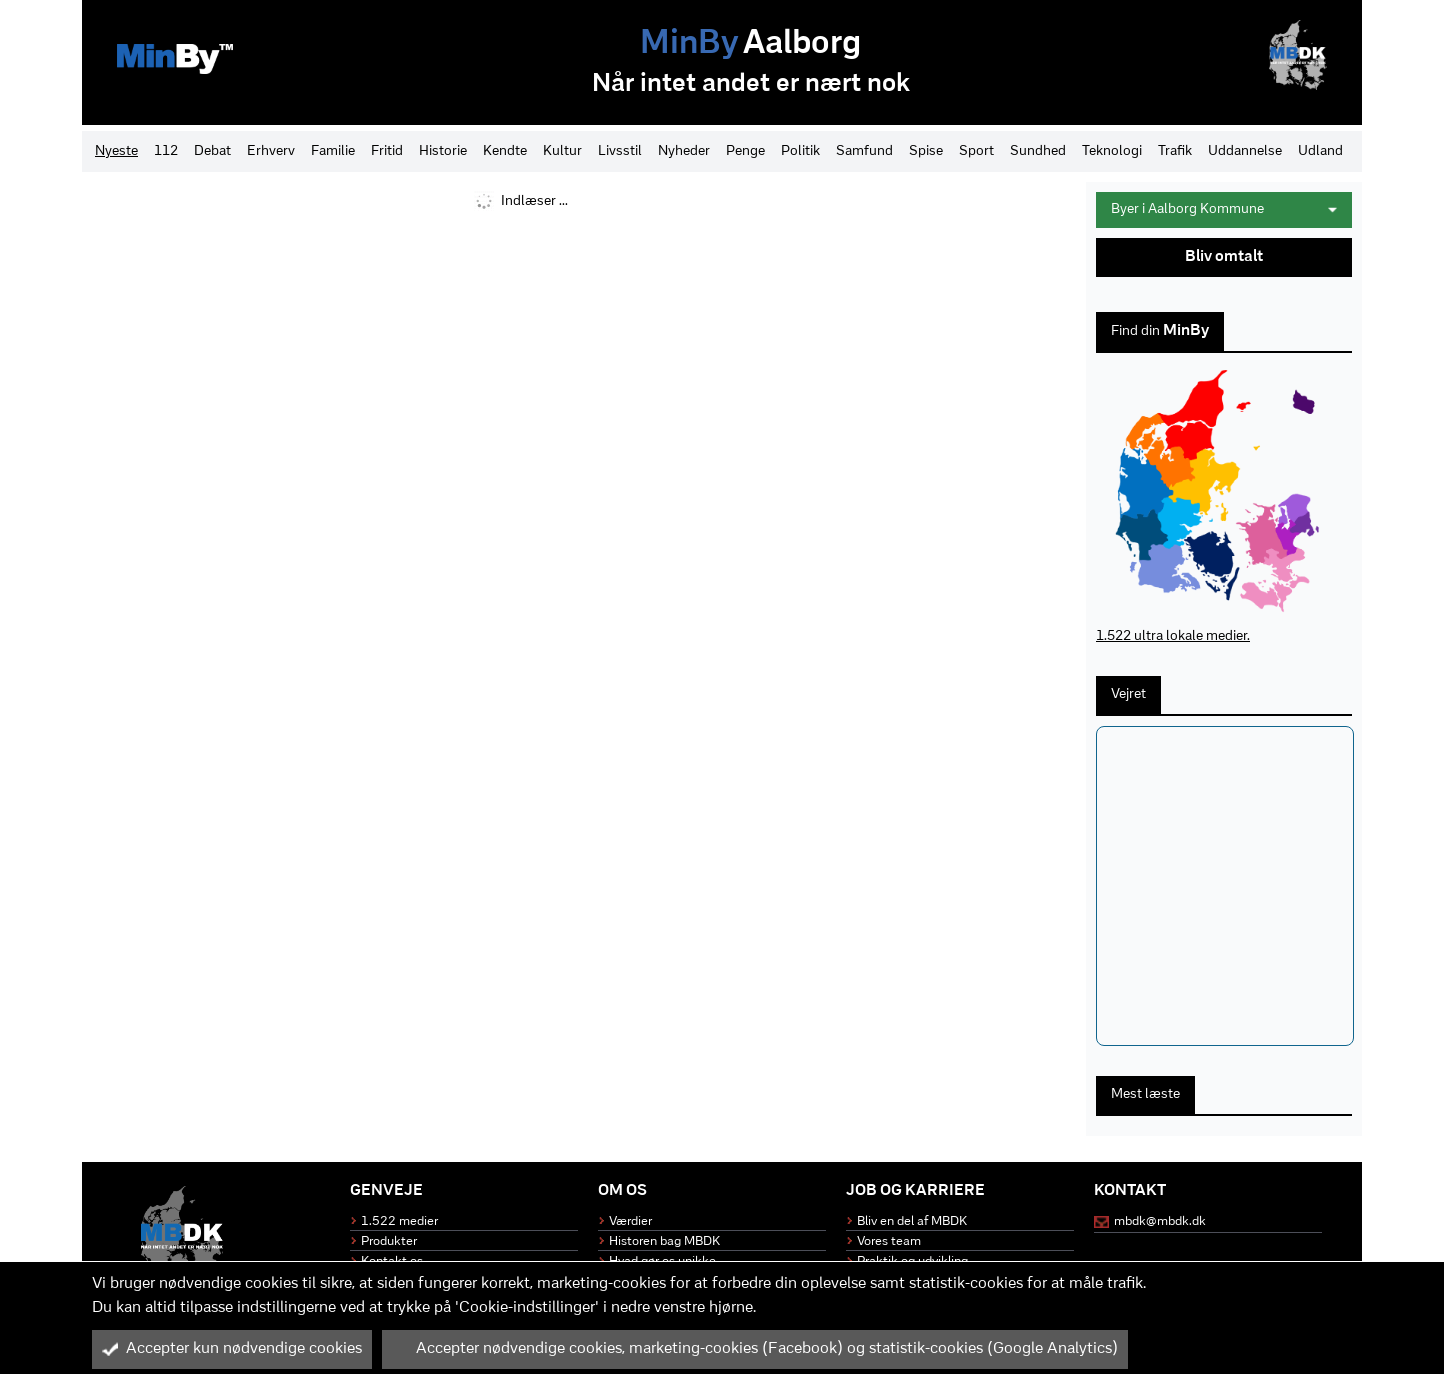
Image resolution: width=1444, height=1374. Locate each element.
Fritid (387, 151)
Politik (800, 151)
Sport (976, 151)
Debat (212, 151)
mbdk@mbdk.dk (1160, 1221)
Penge (745, 151)
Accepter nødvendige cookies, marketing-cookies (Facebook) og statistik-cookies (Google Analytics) (755, 1349)
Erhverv (271, 151)
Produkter (389, 1241)
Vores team (889, 1241)
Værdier (630, 1221)
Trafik (1175, 151)
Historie (443, 151)
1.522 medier (399, 1221)
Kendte (505, 151)
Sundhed (1038, 151)
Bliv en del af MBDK (912, 1221)
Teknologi (1112, 151)
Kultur (562, 151)
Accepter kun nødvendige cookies (232, 1349)
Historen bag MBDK (664, 1241)
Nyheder (684, 151)
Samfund (864, 151)
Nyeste (116, 151)
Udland (1320, 151)
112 (166, 151)
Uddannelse (1245, 151)
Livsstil (620, 151)
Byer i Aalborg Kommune (1224, 209)
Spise (926, 151)
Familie (333, 151)
